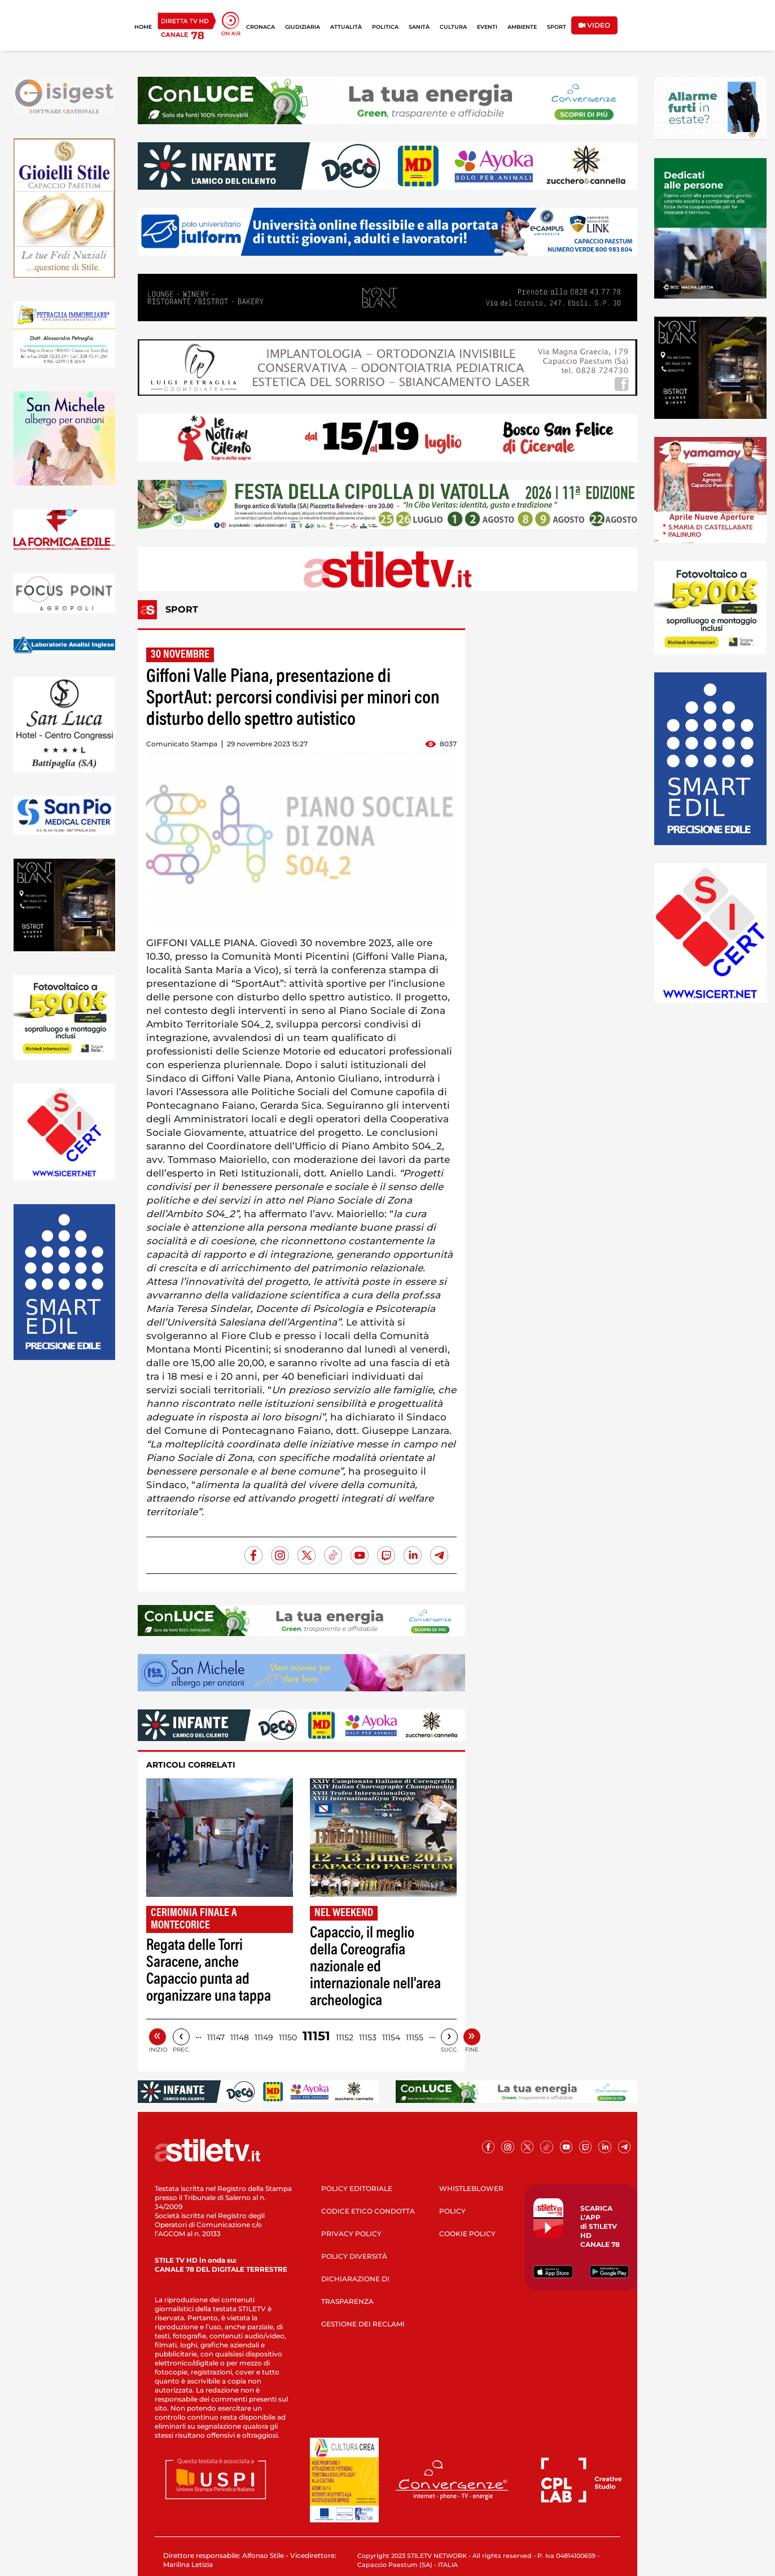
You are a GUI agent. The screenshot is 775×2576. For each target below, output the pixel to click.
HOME (143, 27)
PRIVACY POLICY (351, 2233)
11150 (288, 2037)
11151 (316, 2036)
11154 (391, 2037)
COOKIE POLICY (467, 2233)
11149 (264, 2037)
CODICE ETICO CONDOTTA (368, 2211)
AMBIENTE (522, 27)
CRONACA (260, 27)
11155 (414, 2037)
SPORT (556, 27)
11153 (367, 2037)
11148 (239, 2037)
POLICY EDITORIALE (356, 2188)
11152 (344, 2037)
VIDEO (594, 25)
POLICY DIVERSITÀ (354, 2256)
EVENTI (487, 27)
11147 (216, 2037)
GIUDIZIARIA (302, 27)
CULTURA (453, 27)
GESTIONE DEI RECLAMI (363, 2324)
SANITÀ (419, 27)
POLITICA (385, 27)
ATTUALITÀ (346, 27)
